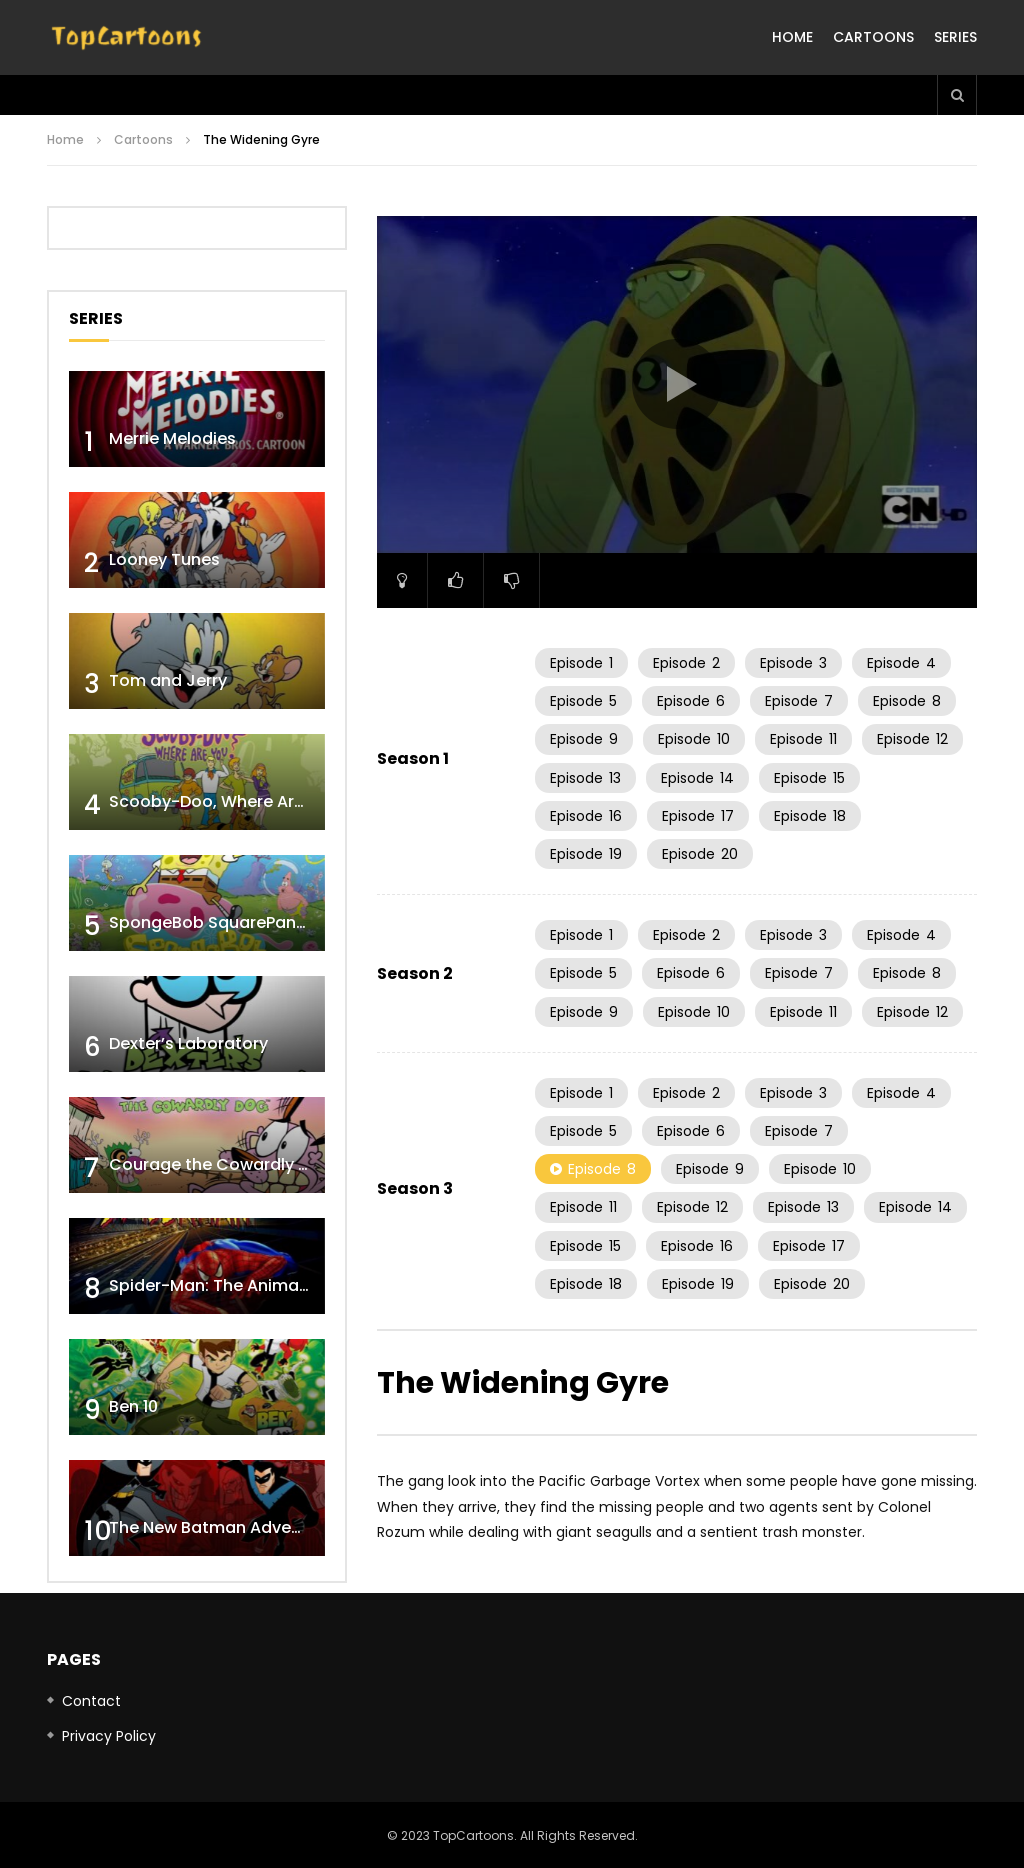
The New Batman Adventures (226, 1527)
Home (792, 37)
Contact (91, 1701)
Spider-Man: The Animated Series (244, 1285)
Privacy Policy (109, 1736)
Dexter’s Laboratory (188, 1043)
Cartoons (873, 37)
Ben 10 (133, 1406)
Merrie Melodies (172, 438)
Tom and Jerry (168, 680)
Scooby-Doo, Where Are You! (226, 801)
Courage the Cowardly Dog (220, 1164)
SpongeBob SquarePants (210, 922)
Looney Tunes (164, 559)
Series (955, 37)
